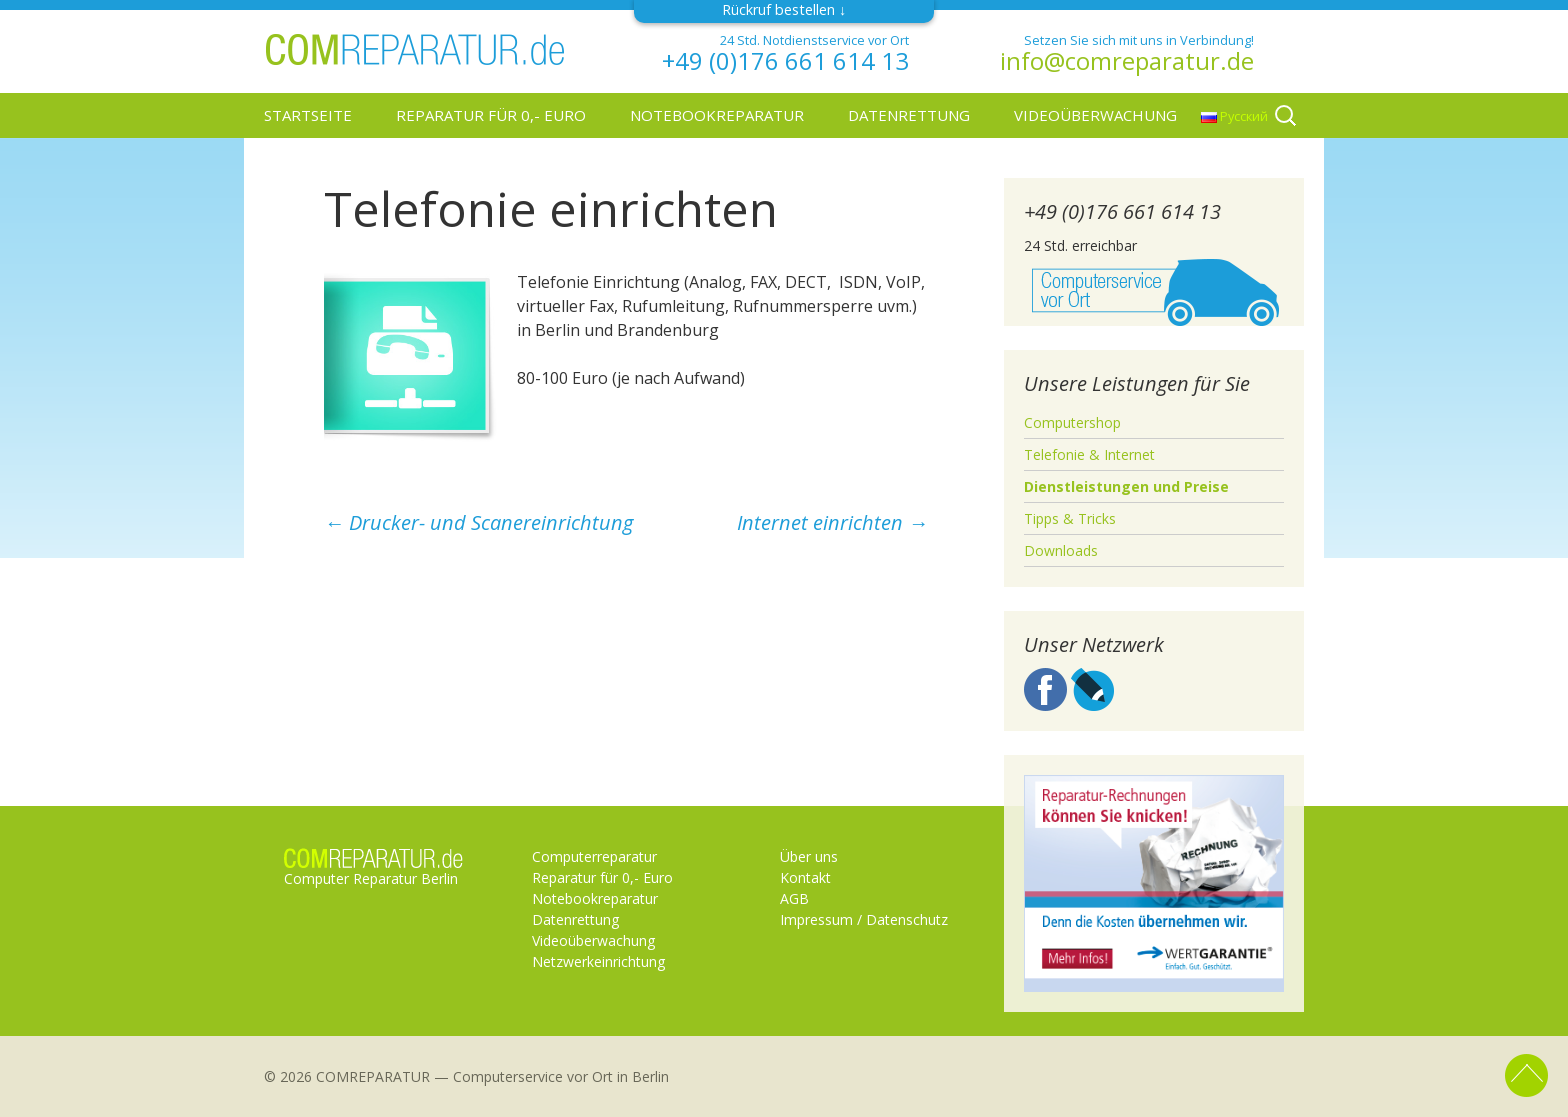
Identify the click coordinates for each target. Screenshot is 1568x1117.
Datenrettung (909, 115)
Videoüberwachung (1095, 115)
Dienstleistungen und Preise (1126, 486)
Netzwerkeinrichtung (598, 961)
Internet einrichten (832, 522)
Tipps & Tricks (1070, 518)
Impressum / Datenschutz (864, 919)
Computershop (1072, 422)
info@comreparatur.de (1127, 61)
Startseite (308, 115)
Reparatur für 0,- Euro (491, 115)
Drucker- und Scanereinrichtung (478, 522)
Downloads (1061, 550)
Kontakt (805, 877)
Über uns (809, 856)
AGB (794, 898)
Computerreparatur (594, 856)
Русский (1234, 116)
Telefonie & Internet (1089, 454)
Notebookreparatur (717, 115)
